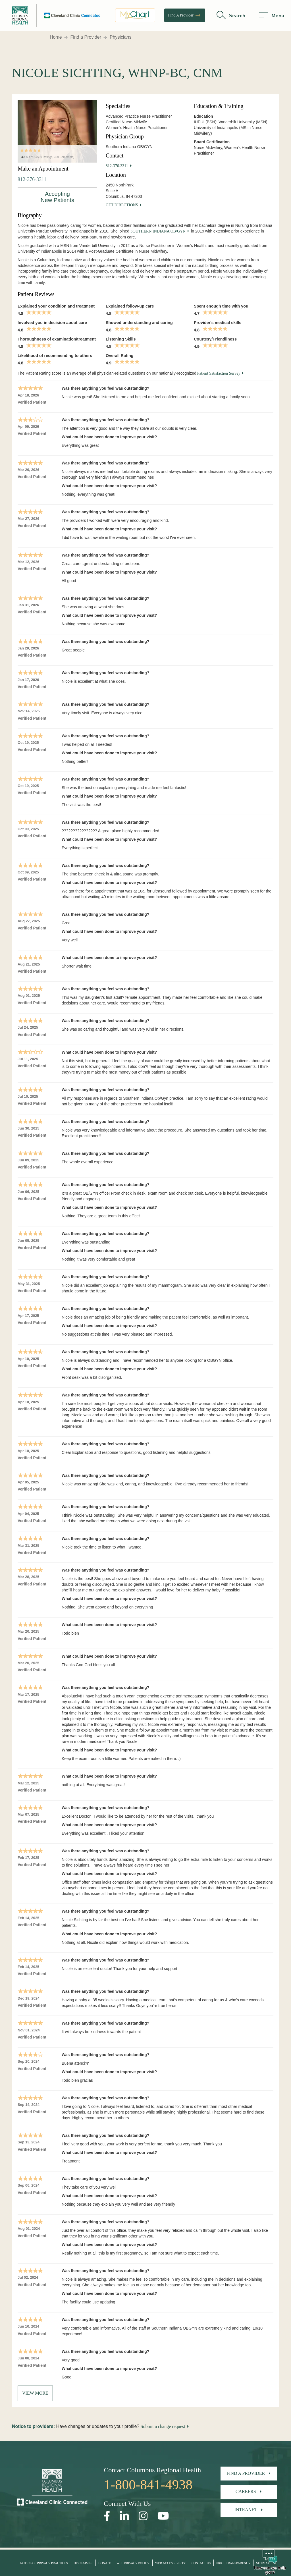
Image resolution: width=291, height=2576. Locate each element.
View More (35, 2393)
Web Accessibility (170, 2563)
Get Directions (122, 205)
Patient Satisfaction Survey (218, 373)
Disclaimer (83, 2563)
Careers (246, 2491)
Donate (104, 2563)
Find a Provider (85, 37)
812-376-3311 (32, 179)
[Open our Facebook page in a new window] (107, 2516)
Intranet (245, 2509)
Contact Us (201, 2563)
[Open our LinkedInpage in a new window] (124, 2516)
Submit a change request (163, 2426)
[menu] (271, 15)
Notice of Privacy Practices (44, 2563)
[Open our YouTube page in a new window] (163, 2516)
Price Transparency (233, 2563)
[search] (231, 15)
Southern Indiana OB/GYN (158, 231)
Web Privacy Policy (133, 2563)
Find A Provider (184, 16)
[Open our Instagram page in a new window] (143, 2516)
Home (56, 37)
